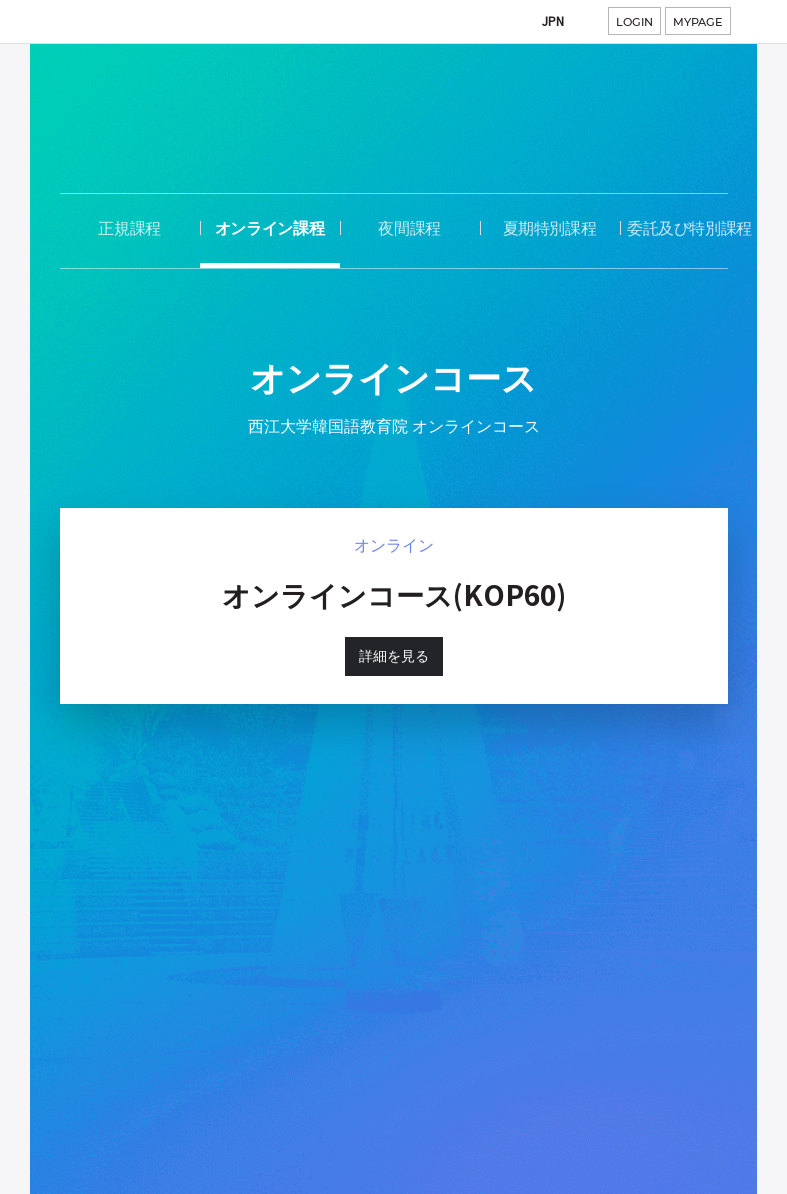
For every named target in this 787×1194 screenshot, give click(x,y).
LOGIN (634, 22)
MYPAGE (698, 22)
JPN (553, 22)
